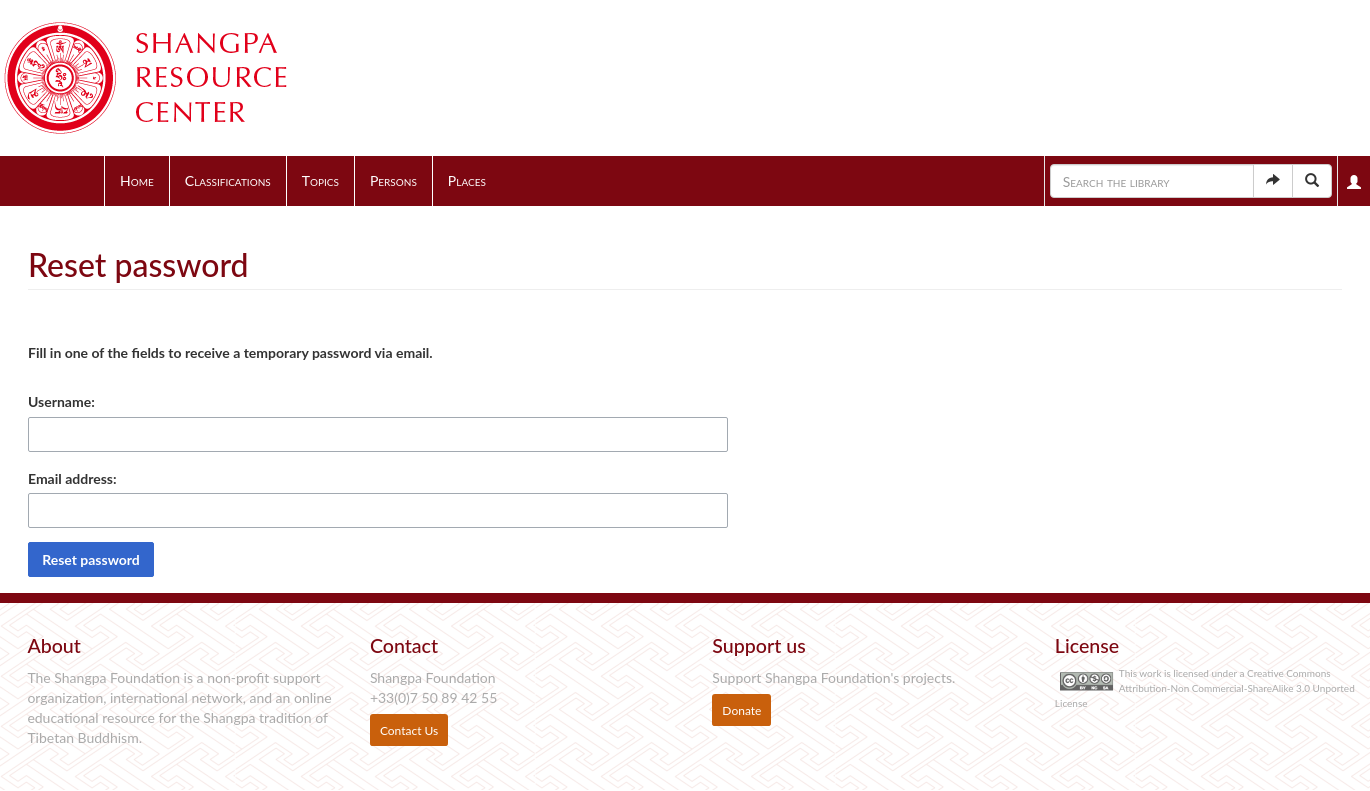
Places (467, 180)
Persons (393, 180)
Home (137, 180)
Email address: (72, 478)
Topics (320, 180)
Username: (61, 401)
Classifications (228, 180)
